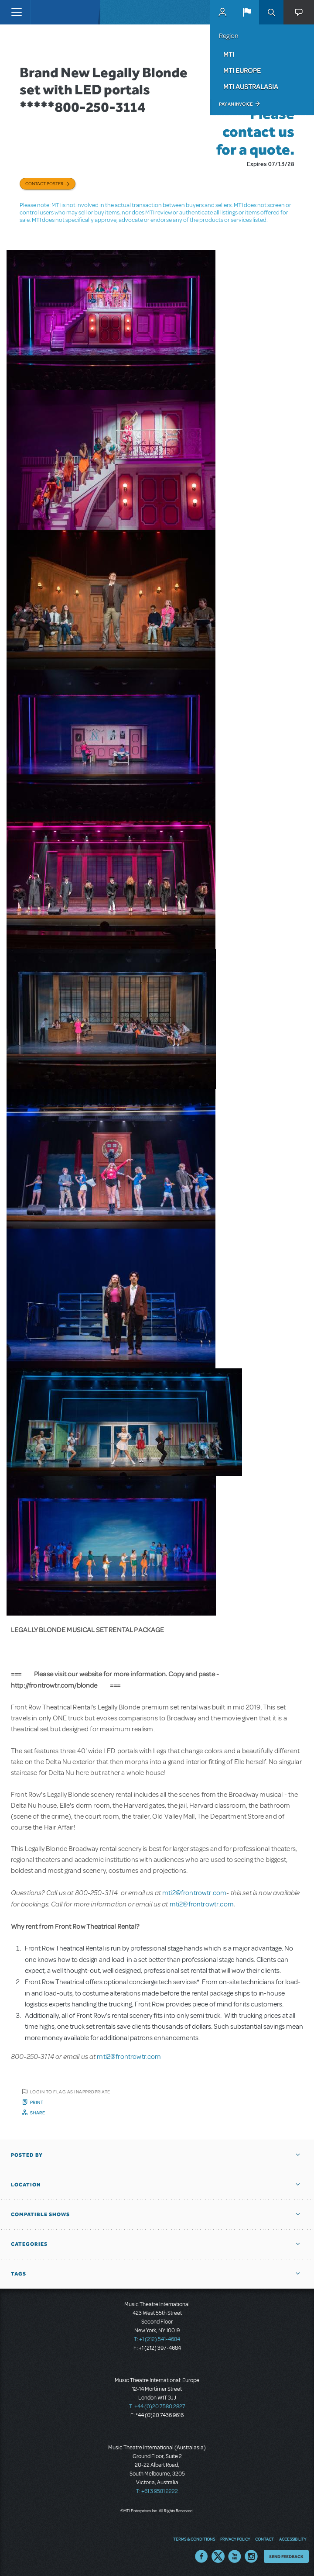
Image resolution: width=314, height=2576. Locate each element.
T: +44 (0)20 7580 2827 (157, 2406)
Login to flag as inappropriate (70, 2092)
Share (37, 2113)
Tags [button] (18, 2274)
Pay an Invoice (236, 104)
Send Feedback (286, 2556)
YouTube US (234, 2556)
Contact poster (44, 183)
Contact (264, 2538)
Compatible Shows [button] (40, 2214)
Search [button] (271, 12)
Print (37, 2102)
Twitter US (218, 2556)
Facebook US (201, 2556)
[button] (247, 12)
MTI (228, 54)
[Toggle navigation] (16, 12)
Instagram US (251, 2556)
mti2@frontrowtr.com (194, 1893)
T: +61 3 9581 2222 (157, 2491)
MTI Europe (242, 70)
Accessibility (292, 2538)
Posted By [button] (27, 2155)
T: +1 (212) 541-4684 (157, 2339)
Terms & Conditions (194, 2538)
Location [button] (26, 2185)
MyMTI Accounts (222, 12)
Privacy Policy (235, 2538)
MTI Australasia (250, 86)
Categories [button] (29, 2244)
